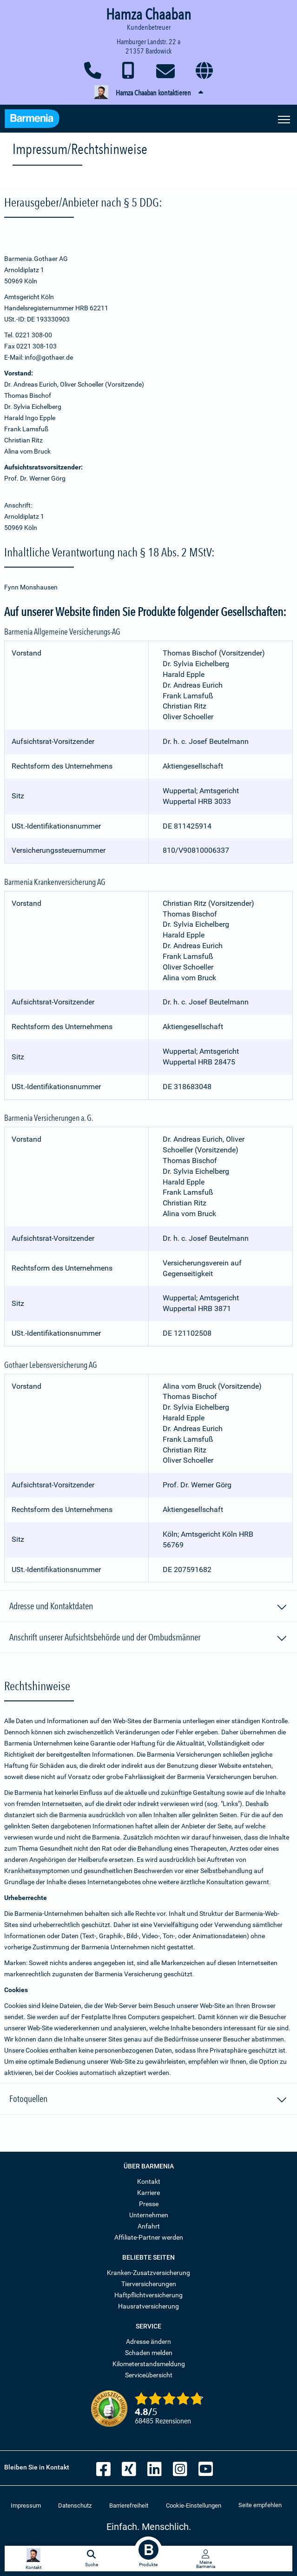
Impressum (26, 2505)
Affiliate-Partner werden (148, 2237)
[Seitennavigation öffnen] (284, 119)
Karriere (148, 2192)
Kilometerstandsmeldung (148, 2364)
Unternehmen (148, 2215)
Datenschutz (75, 2505)
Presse (148, 2204)
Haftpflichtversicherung (148, 2295)
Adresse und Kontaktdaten (148, 1607)
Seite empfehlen (260, 2505)
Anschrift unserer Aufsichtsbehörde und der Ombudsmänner (148, 1639)
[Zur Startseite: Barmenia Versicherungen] (32, 119)
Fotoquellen (148, 2100)
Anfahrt (149, 2226)
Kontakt (148, 2181)
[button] (148, 93)
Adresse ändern (148, 2341)
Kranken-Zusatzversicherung (148, 2272)
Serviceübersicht (148, 2375)
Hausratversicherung (148, 2306)
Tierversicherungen (148, 2284)
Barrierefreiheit (128, 2505)
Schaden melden (148, 2352)
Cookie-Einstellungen (193, 2505)
